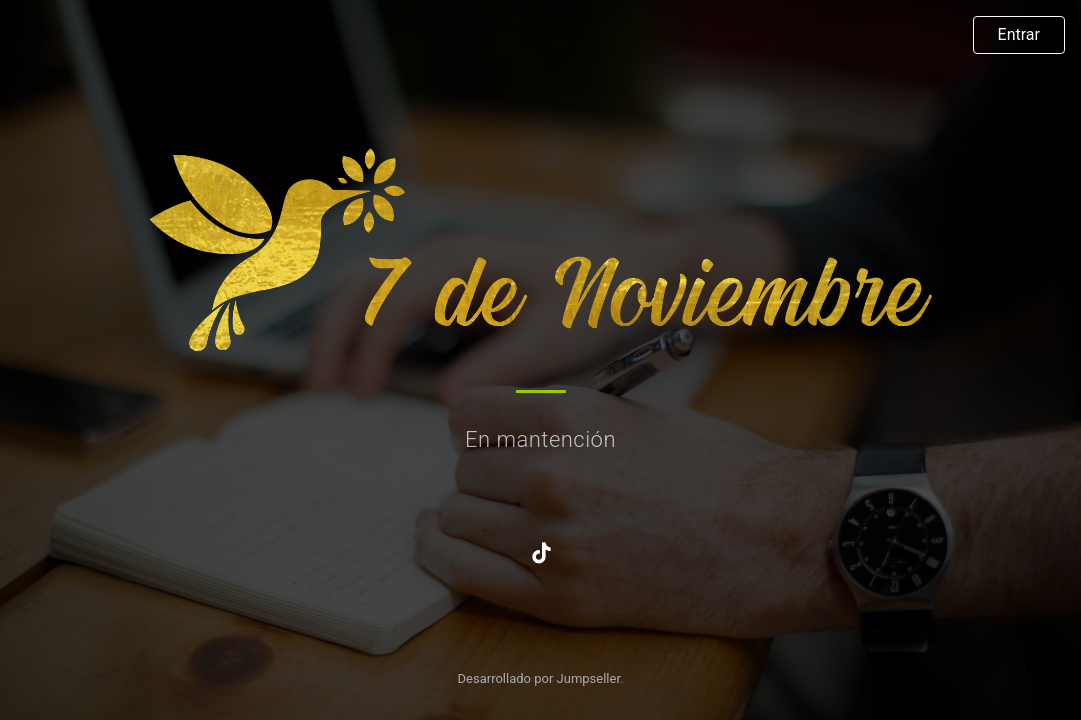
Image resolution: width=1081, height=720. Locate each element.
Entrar (1019, 34)
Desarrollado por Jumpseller (539, 678)
